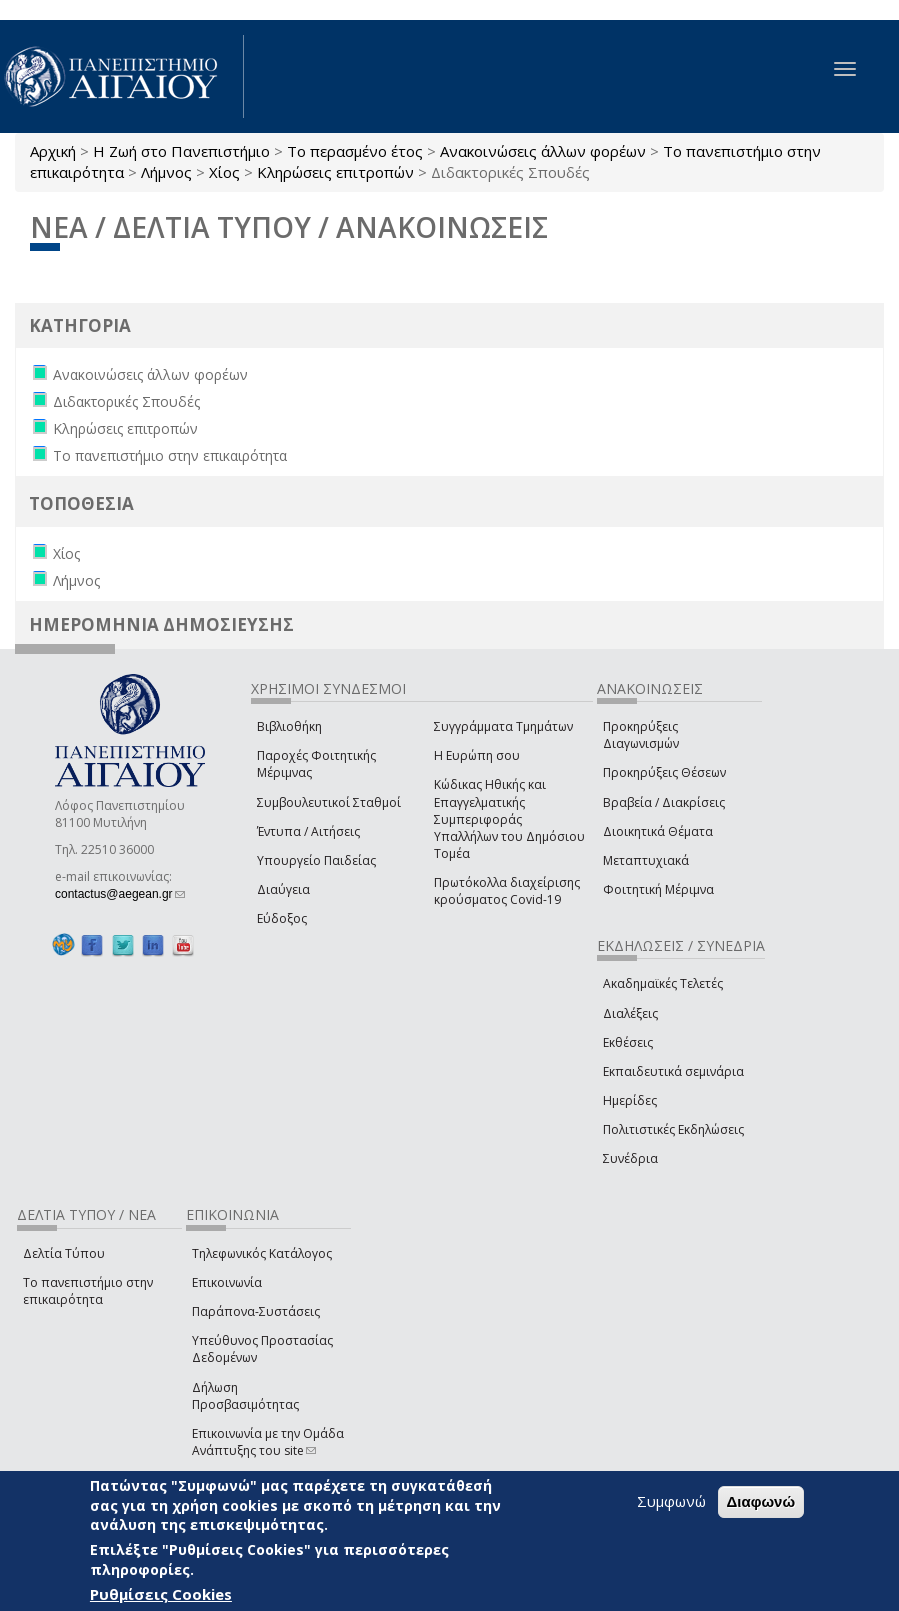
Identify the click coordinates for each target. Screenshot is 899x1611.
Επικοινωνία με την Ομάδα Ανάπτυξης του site (268, 1442)
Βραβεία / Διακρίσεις (664, 802)
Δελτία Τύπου (64, 1253)
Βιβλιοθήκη (289, 726)
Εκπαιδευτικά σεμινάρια (673, 1071)
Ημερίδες (630, 1100)
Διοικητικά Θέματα (658, 831)
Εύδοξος (282, 918)
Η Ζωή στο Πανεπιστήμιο (181, 151)
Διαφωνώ (761, 1501)
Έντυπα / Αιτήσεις (308, 831)
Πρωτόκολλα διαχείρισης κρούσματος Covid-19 (507, 891)
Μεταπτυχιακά (646, 860)
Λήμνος (166, 172)
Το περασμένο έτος (355, 151)
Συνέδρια (630, 1158)
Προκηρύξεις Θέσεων (664, 772)
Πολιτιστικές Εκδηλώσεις (673, 1129)
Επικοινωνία (227, 1282)
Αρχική (53, 151)
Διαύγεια (283, 889)
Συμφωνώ (671, 1501)
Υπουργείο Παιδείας (316, 860)
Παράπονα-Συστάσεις (256, 1311)
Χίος (224, 172)
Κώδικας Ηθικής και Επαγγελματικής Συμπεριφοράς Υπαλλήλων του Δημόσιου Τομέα (509, 819)
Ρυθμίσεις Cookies (161, 1594)
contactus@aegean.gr (120, 894)
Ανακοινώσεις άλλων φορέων (543, 151)
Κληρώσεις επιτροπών (335, 172)
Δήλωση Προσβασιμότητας (245, 1396)
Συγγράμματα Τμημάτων (503, 726)
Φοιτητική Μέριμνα (658, 889)
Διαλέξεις (630, 1013)
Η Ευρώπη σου (477, 755)
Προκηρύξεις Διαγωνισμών (641, 735)
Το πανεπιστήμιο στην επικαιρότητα (88, 1291)
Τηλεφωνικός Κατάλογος (262, 1253)
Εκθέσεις (628, 1042)
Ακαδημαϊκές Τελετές (663, 983)
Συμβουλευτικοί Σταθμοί (329, 802)
